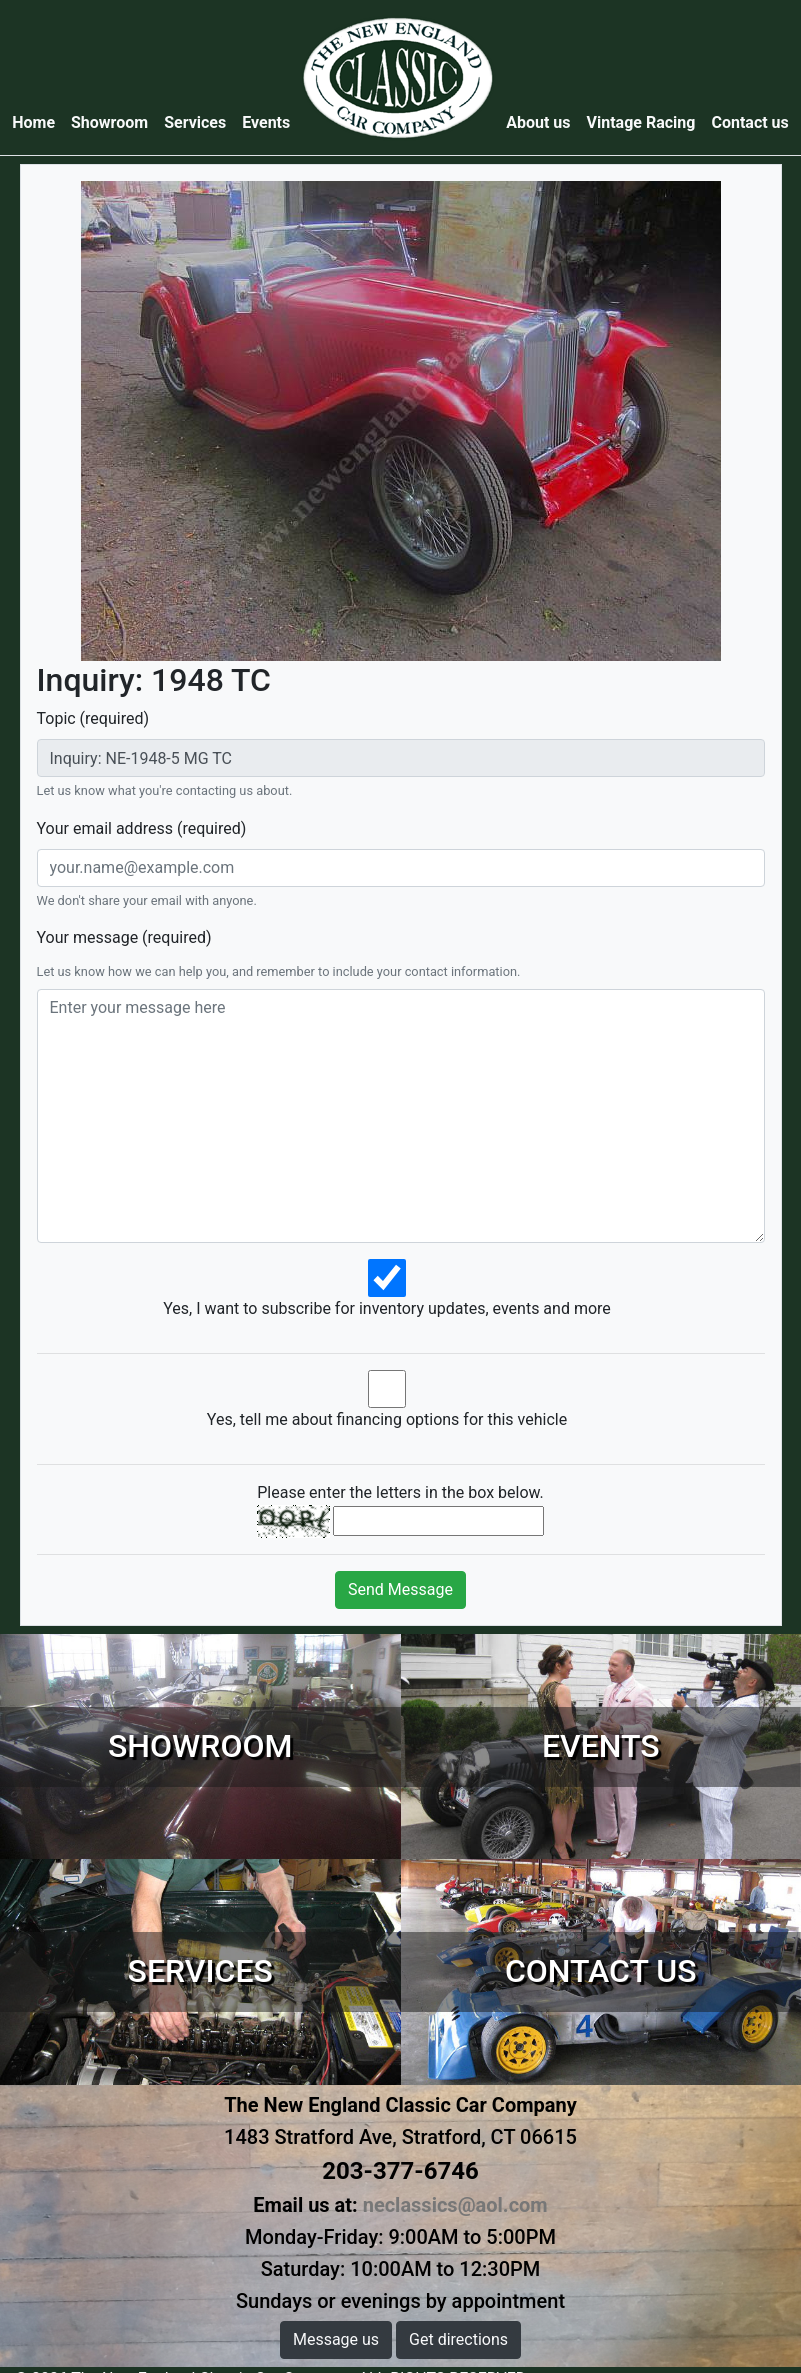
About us (538, 122)
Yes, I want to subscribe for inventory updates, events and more (387, 1308)
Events (266, 122)
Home (37, 121)
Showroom (109, 122)
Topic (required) (93, 718)
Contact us (749, 122)
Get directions (458, 2339)
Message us (336, 2339)
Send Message (400, 1589)
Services (195, 122)
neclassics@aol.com (455, 2205)
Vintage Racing (641, 122)
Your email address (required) (142, 828)
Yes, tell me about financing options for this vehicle (387, 1419)
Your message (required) (124, 937)
